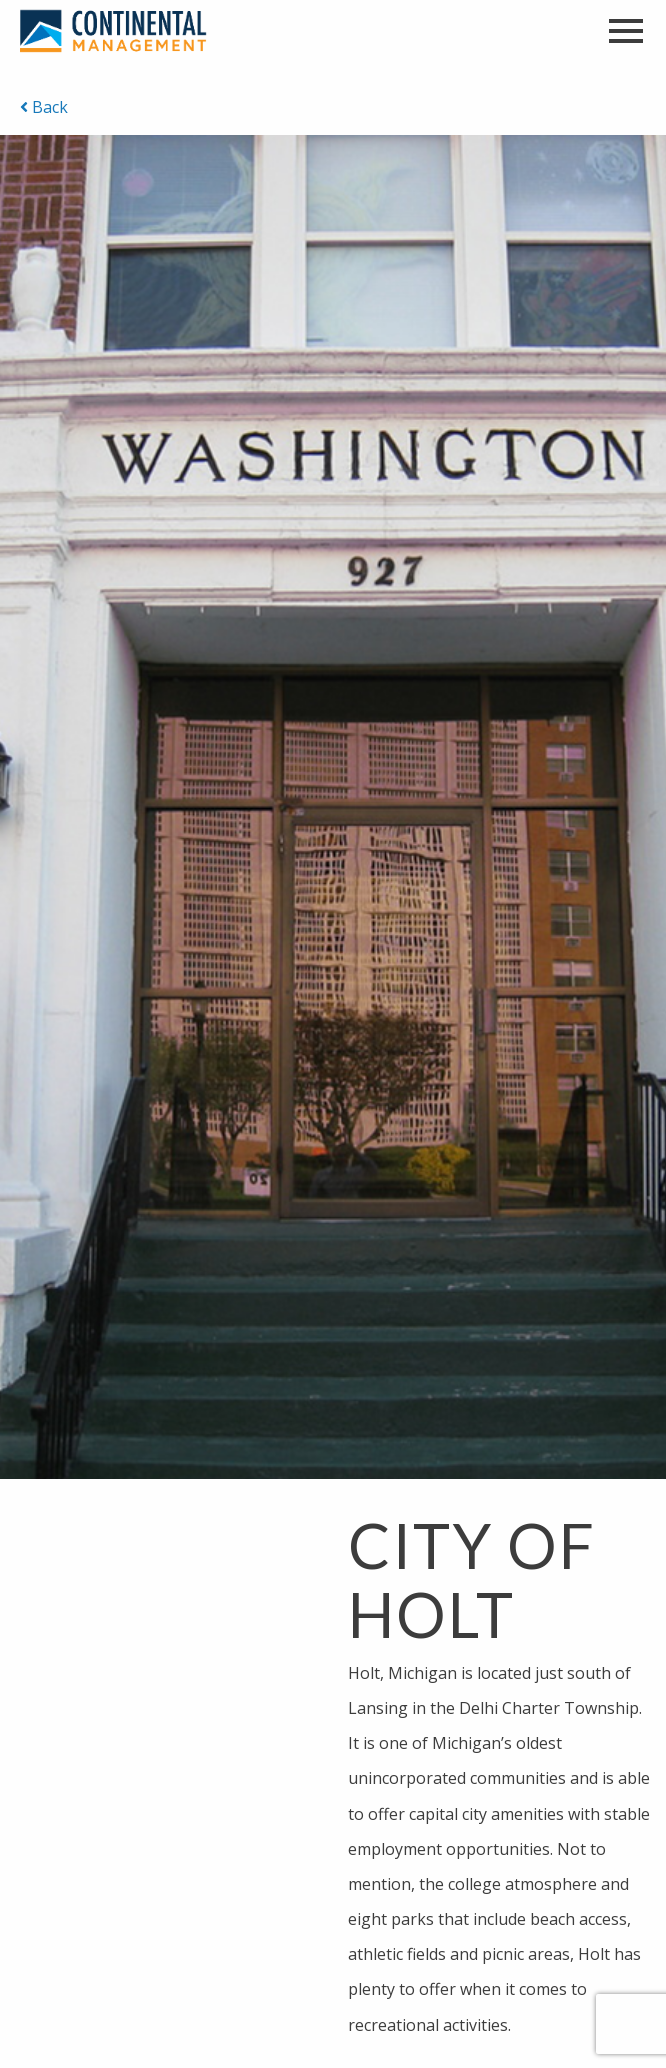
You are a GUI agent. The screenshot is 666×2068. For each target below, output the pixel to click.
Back (44, 107)
